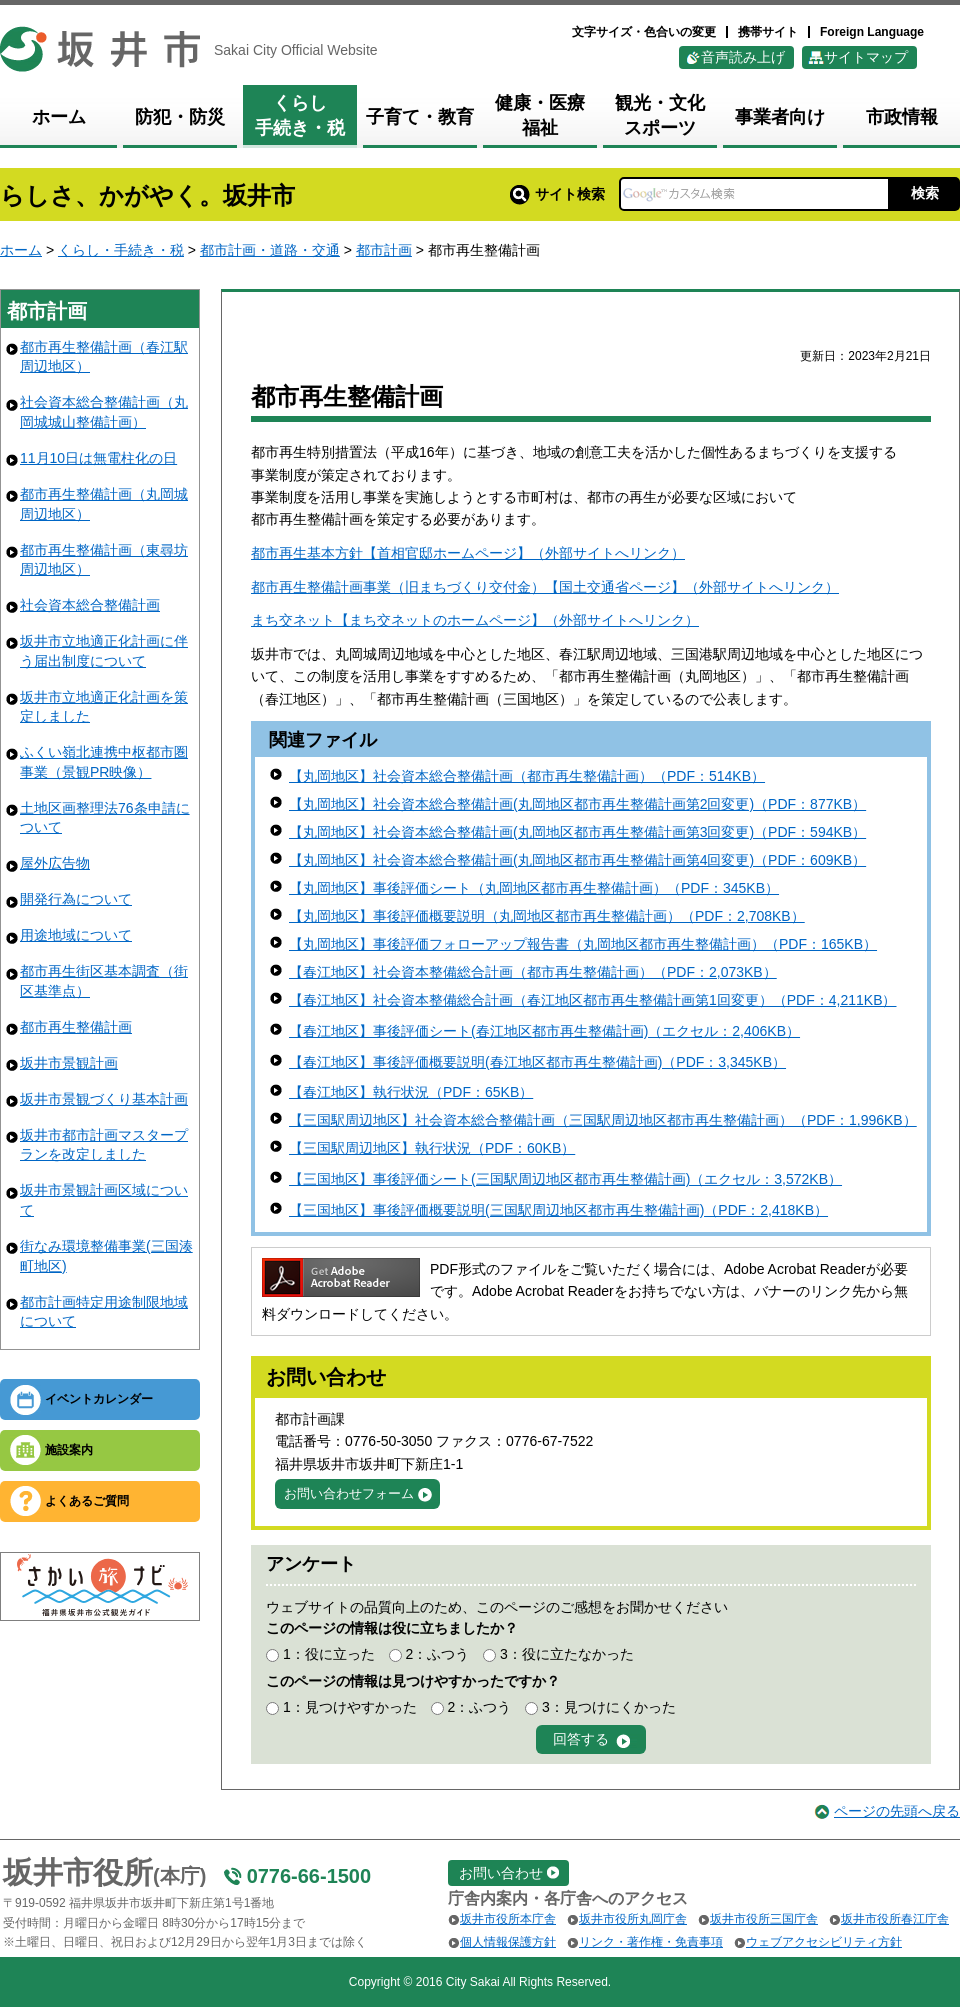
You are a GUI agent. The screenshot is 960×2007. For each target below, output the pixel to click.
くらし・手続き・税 (121, 250)
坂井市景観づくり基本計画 (104, 1099)
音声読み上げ (743, 57)
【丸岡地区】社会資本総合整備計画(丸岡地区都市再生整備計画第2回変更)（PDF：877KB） (577, 804)
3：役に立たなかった (567, 1654)
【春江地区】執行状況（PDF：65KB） (411, 1092)
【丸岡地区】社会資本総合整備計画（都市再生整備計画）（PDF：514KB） (527, 776)
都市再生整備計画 (76, 1027)
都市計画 (384, 250)
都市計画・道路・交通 (270, 250)
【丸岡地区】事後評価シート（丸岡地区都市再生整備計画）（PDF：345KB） (534, 888)
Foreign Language (872, 32)
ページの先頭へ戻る (897, 1811)
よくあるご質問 (87, 1501)
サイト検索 (557, 194)
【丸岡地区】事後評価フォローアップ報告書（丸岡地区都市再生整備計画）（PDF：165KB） (583, 944)
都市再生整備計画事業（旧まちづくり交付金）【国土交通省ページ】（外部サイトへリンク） (545, 587)
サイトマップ (866, 57)
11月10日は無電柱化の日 (98, 458)
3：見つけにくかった (609, 1707)
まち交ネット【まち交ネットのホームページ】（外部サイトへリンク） (475, 620)
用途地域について (76, 935)
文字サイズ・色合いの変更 (644, 32)
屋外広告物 (55, 863)
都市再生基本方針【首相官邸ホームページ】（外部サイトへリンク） (468, 553)
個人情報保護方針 (508, 1942)
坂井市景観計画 (69, 1063)
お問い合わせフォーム (349, 1493)
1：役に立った (329, 1654)
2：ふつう (437, 1654)
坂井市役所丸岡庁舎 (633, 1919)
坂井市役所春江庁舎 (895, 1919)
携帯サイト (768, 32)
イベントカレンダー (99, 1399)
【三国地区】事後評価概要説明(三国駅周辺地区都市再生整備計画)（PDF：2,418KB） (558, 1210)
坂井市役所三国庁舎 (764, 1919)
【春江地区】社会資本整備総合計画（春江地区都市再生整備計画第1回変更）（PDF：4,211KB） (593, 1000)
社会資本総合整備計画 (90, 605)
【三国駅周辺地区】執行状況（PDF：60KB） (432, 1148)
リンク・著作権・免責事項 (651, 1942)
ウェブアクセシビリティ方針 (824, 1942)
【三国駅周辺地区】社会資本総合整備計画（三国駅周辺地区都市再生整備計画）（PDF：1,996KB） (603, 1120)
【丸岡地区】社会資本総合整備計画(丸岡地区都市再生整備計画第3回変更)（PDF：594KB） (577, 832)
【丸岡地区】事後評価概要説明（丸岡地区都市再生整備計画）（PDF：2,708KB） (547, 916)
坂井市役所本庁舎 (508, 1919)
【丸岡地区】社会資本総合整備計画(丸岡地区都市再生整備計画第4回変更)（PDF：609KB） (577, 860)
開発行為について (76, 899)
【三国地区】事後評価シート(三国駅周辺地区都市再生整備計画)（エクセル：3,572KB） (565, 1179)
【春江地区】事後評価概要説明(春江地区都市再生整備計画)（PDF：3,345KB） (537, 1062)
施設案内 (69, 1450)
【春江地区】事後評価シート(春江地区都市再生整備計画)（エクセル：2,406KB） (544, 1031)
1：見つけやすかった (350, 1707)
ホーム (21, 250)
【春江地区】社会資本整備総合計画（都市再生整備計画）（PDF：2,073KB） (533, 972)
